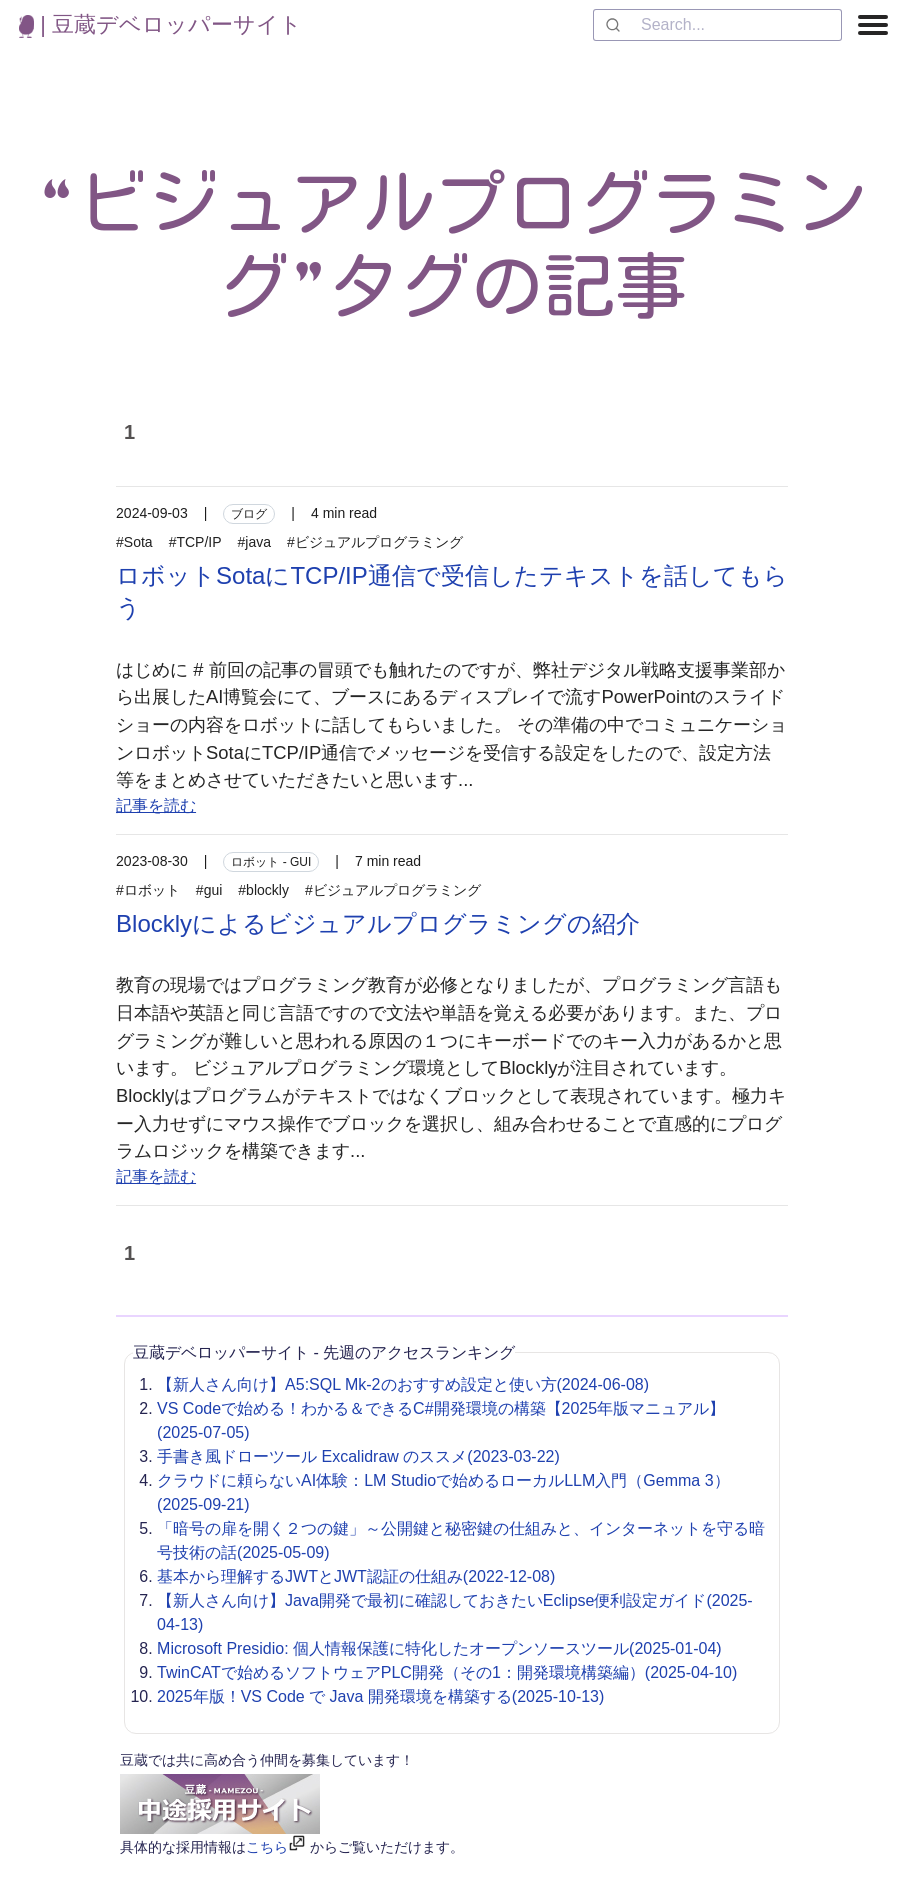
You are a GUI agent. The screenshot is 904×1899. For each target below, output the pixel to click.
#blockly (263, 890)
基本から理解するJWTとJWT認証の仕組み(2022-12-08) (356, 1576)
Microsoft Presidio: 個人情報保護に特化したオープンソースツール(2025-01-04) (439, 1648)
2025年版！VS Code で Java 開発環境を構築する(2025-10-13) (380, 1696)
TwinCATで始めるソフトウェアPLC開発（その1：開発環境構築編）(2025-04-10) (447, 1672)
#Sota (134, 542)
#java (254, 542)
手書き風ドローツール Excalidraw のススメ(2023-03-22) (358, 1456)
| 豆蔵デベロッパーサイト (160, 24)
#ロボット (148, 890)
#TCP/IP (195, 542)
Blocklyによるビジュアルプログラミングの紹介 (378, 923)
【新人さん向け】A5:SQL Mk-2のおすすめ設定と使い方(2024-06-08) (403, 1384)
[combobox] (717, 25)
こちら (267, 1847)
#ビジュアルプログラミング (375, 542)
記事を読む (156, 805)
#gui (209, 890)
